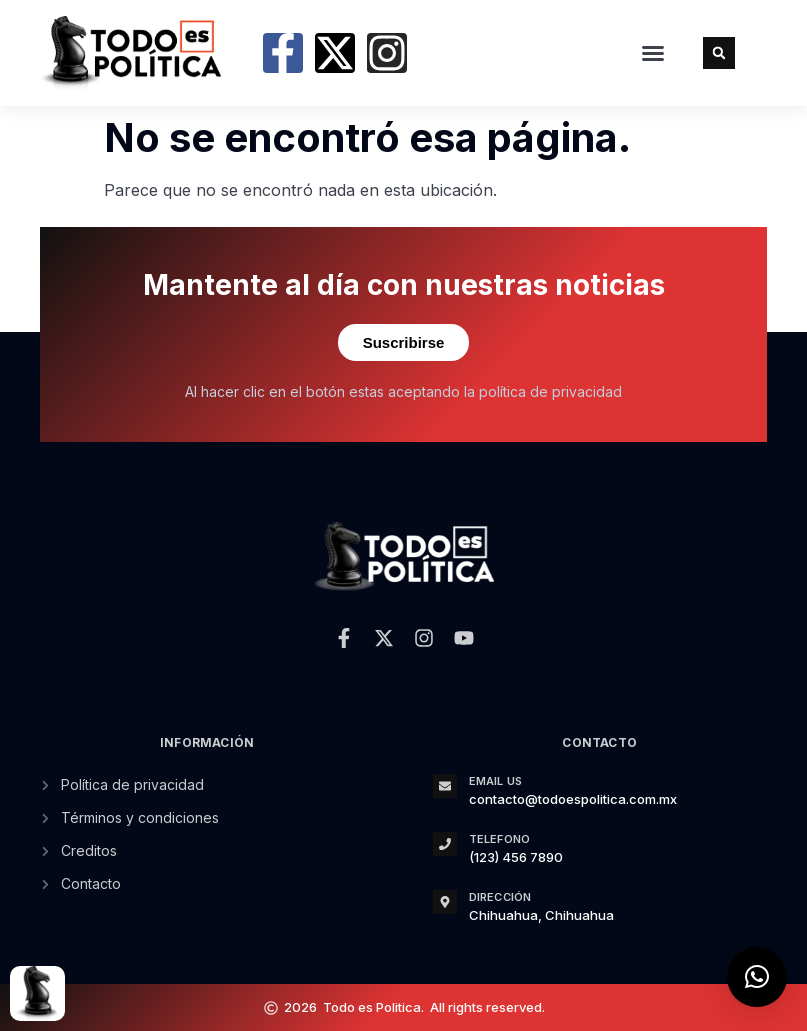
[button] (653, 53)
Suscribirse (404, 342)
